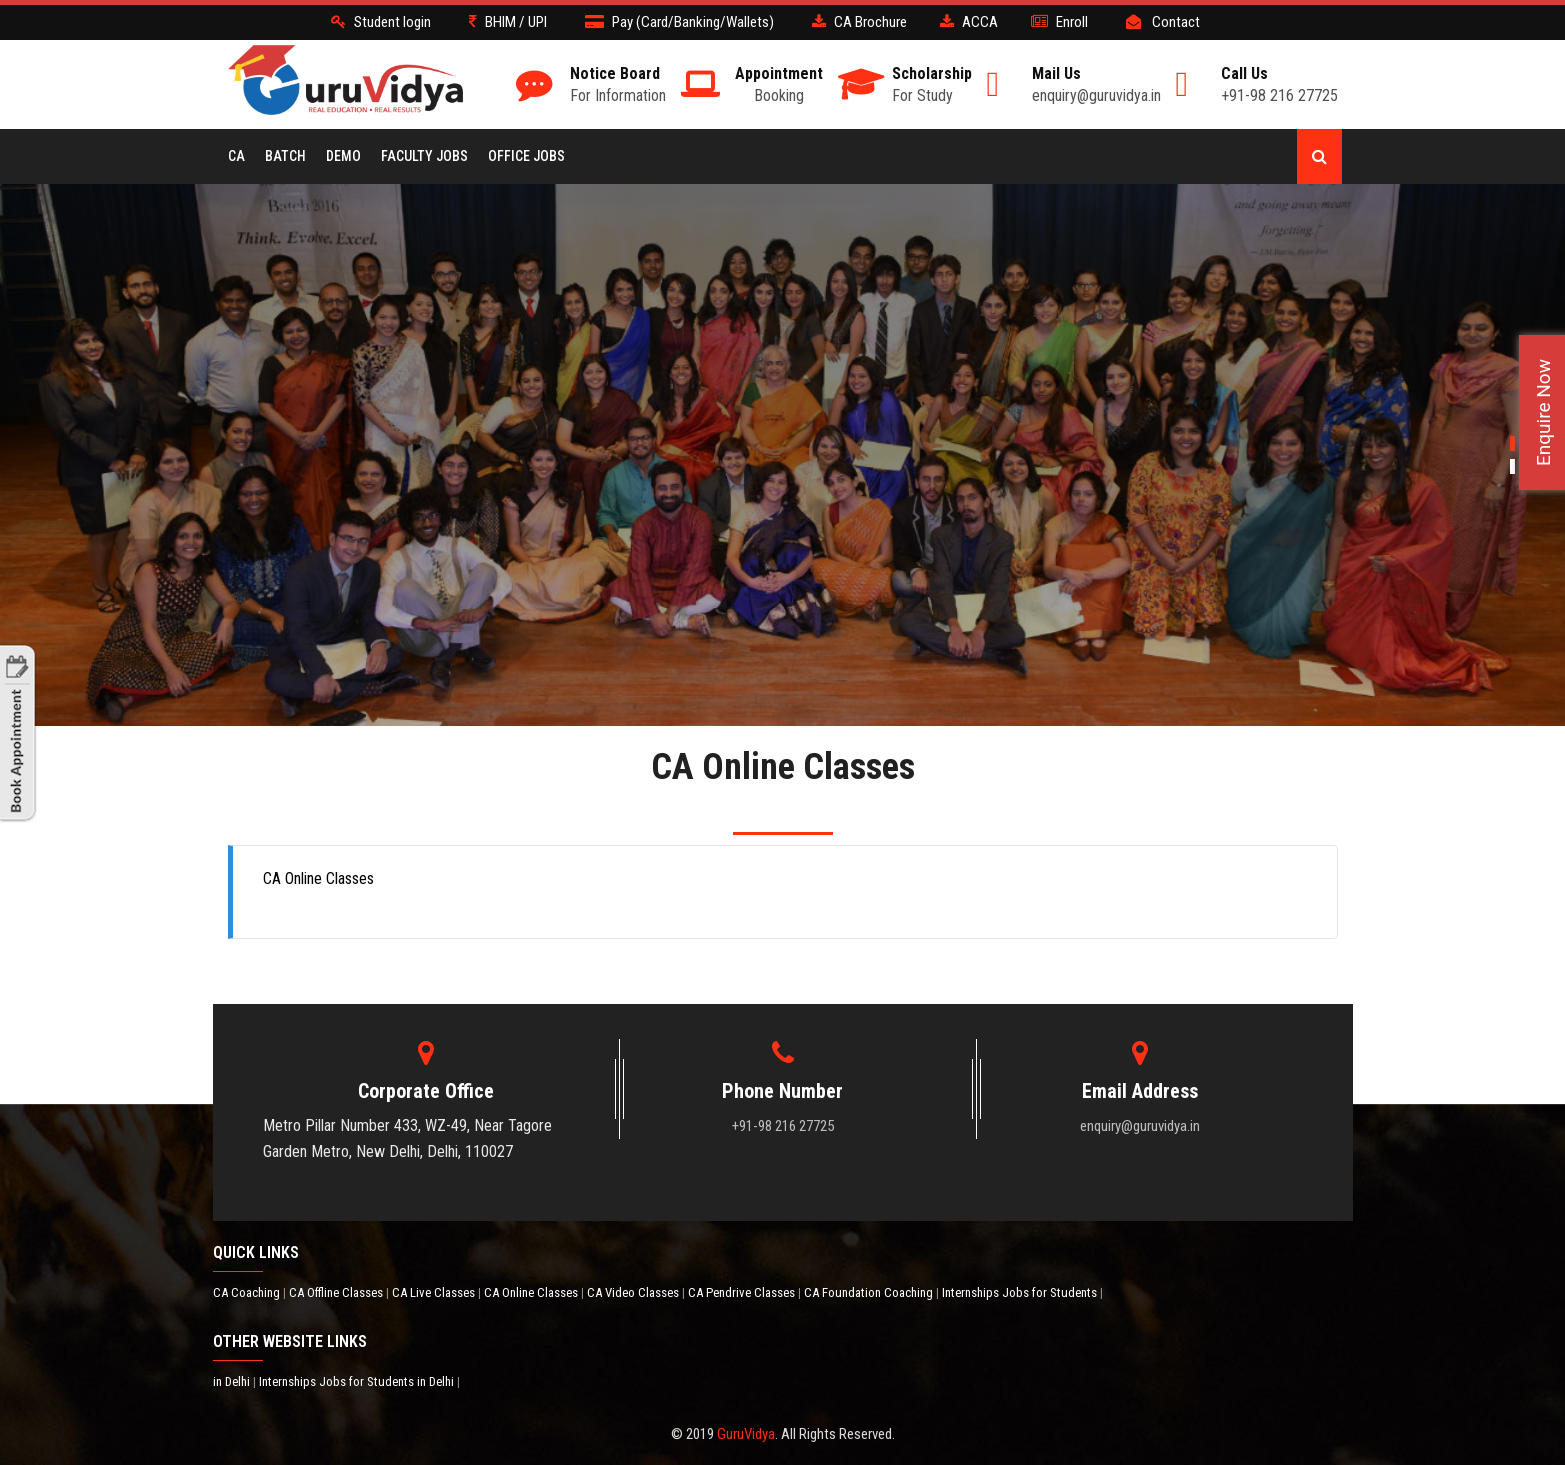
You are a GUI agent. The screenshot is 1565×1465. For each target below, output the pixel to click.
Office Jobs (526, 156)
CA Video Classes (634, 1292)
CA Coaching (248, 1292)
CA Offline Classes (337, 1292)
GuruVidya (746, 1434)
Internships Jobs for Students (1021, 1292)
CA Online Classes (532, 1292)
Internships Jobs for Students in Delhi (358, 1381)
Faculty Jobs (424, 156)
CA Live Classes (435, 1292)
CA (236, 156)
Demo (343, 156)
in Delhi (233, 1381)
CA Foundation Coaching (870, 1292)
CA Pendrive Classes (743, 1292)
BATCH (285, 156)
